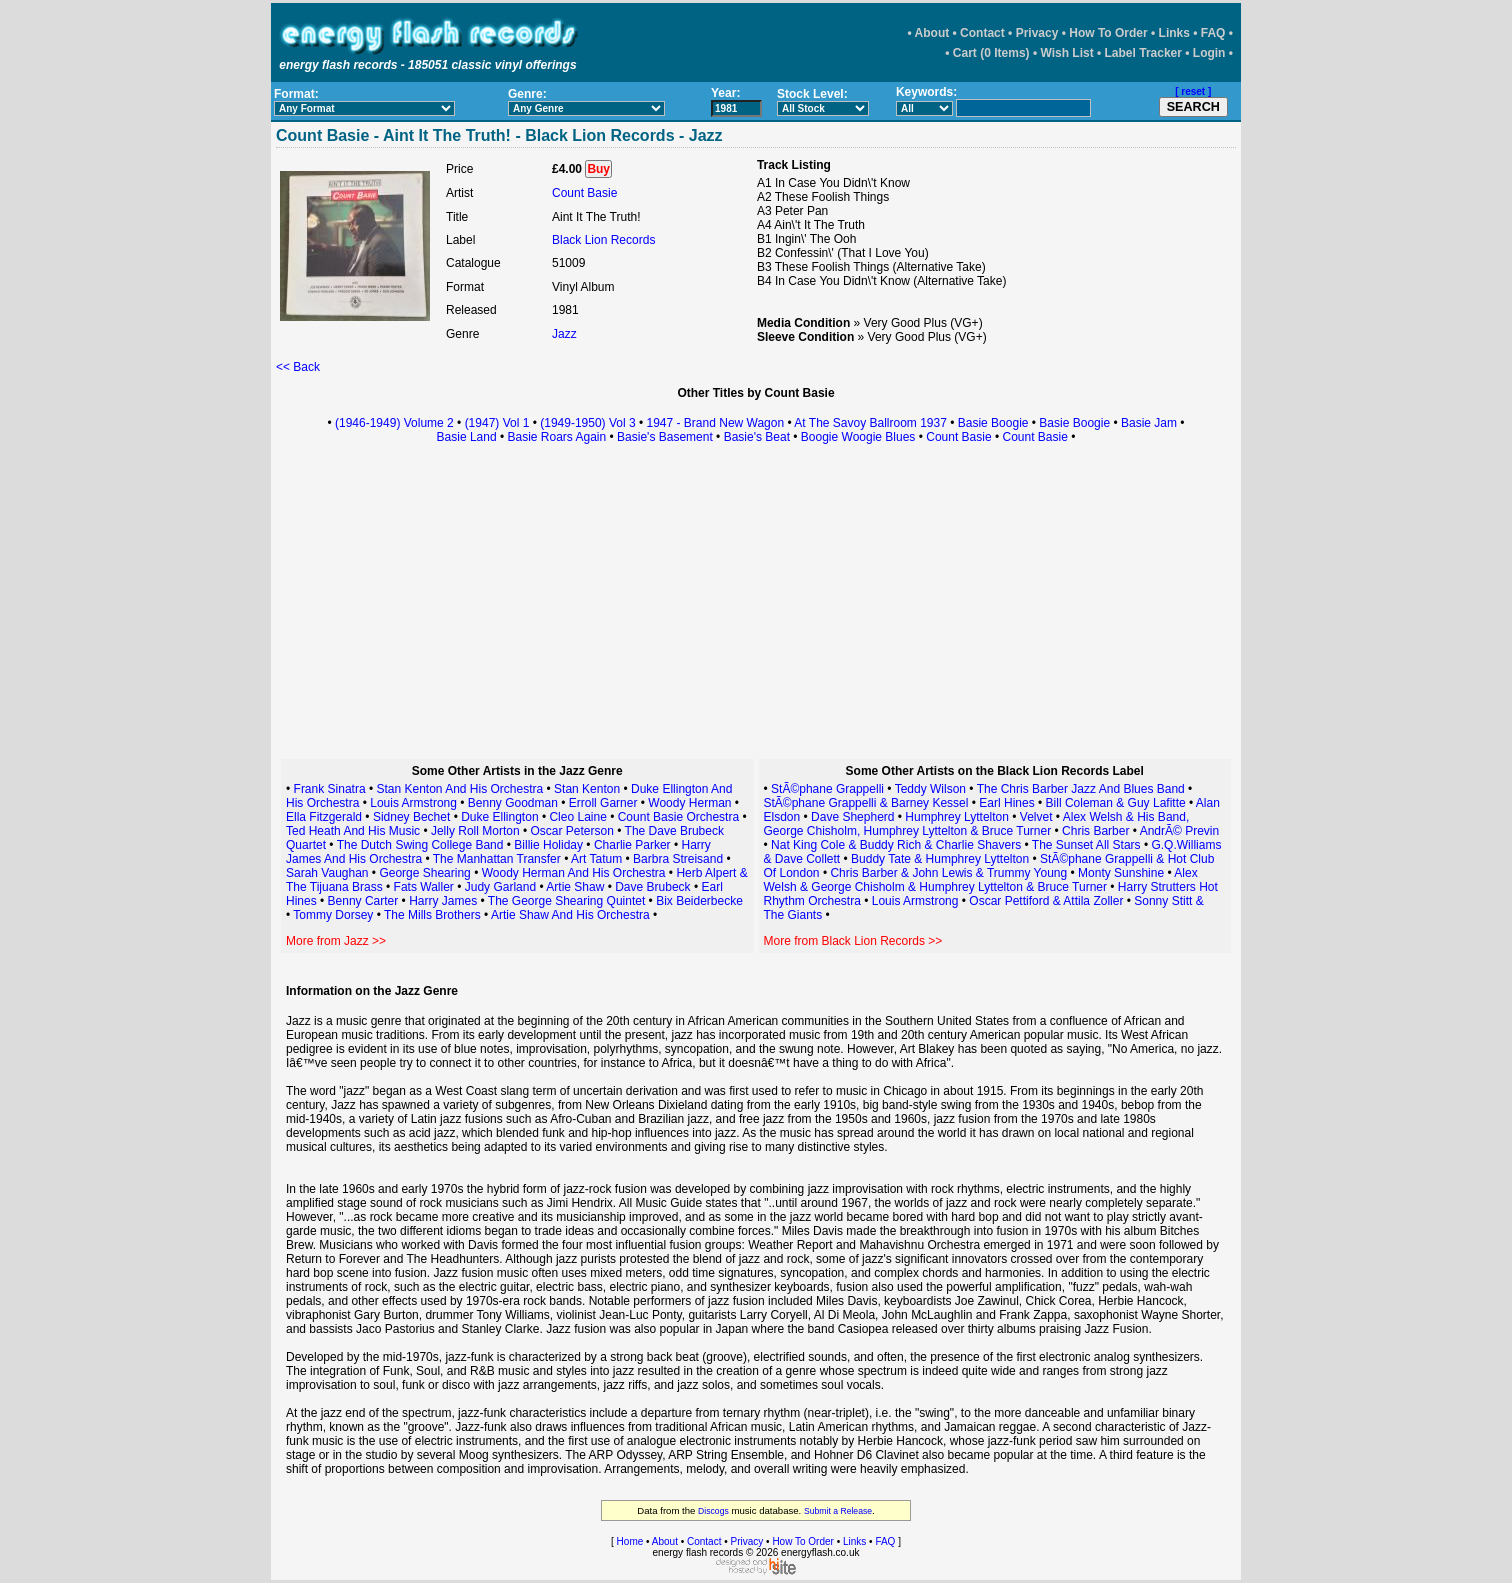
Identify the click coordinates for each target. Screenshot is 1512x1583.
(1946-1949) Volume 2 (394, 423)
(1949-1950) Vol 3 (587, 423)
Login (1209, 53)
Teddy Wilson (930, 789)
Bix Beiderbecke (699, 901)
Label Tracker (1143, 53)
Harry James (444, 901)
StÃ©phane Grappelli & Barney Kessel (866, 803)
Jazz (564, 334)
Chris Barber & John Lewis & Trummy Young (948, 873)
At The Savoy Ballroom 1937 (870, 423)
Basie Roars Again (556, 437)
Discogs (713, 1511)
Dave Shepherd (852, 817)
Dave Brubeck (652, 887)
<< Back (298, 367)
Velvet (1038, 817)
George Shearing (424, 873)
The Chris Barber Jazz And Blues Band (1081, 789)
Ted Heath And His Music (353, 831)
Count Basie (584, 193)
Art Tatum (596, 859)
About (932, 33)
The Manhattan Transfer (497, 859)
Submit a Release (838, 1511)
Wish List (1066, 53)
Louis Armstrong (413, 803)
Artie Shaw (575, 887)
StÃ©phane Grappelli (827, 789)
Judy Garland (500, 887)
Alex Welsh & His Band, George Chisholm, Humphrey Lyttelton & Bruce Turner (977, 824)
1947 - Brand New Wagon (716, 423)
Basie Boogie (993, 423)
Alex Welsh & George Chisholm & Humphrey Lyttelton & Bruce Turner (981, 880)
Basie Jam (1149, 423)
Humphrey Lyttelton (957, 817)
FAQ (1213, 33)
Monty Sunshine (1121, 873)
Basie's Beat (757, 437)
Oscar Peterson (572, 831)
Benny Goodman (513, 803)
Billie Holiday (548, 845)
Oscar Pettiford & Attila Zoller (1046, 901)
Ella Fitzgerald (324, 817)
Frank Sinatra (330, 789)
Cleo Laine (577, 817)
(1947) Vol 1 (497, 423)
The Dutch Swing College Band (420, 845)
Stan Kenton (587, 789)
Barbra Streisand (678, 859)
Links (1174, 33)
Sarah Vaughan (327, 873)
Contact (982, 33)
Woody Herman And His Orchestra (574, 873)
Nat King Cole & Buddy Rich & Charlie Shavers (896, 845)
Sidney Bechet (411, 817)
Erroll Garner (603, 803)
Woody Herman (689, 803)
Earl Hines (1006, 803)
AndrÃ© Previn (1180, 831)
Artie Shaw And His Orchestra (570, 915)
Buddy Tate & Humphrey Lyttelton (940, 859)
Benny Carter (363, 901)
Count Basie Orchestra (678, 817)
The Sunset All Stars (1086, 845)
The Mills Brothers (432, 915)
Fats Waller (424, 887)
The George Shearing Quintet (566, 901)
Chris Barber (1095, 831)
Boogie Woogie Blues (858, 437)
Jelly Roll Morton (475, 831)
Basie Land (467, 437)
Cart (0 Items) (991, 53)
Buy (598, 169)
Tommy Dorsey (333, 915)
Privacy (1037, 33)
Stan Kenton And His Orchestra (459, 789)
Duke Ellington (499, 817)
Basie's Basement (665, 437)
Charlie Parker (632, 845)
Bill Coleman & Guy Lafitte (1116, 803)
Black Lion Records (603, 240)
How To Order (1108, 33)
